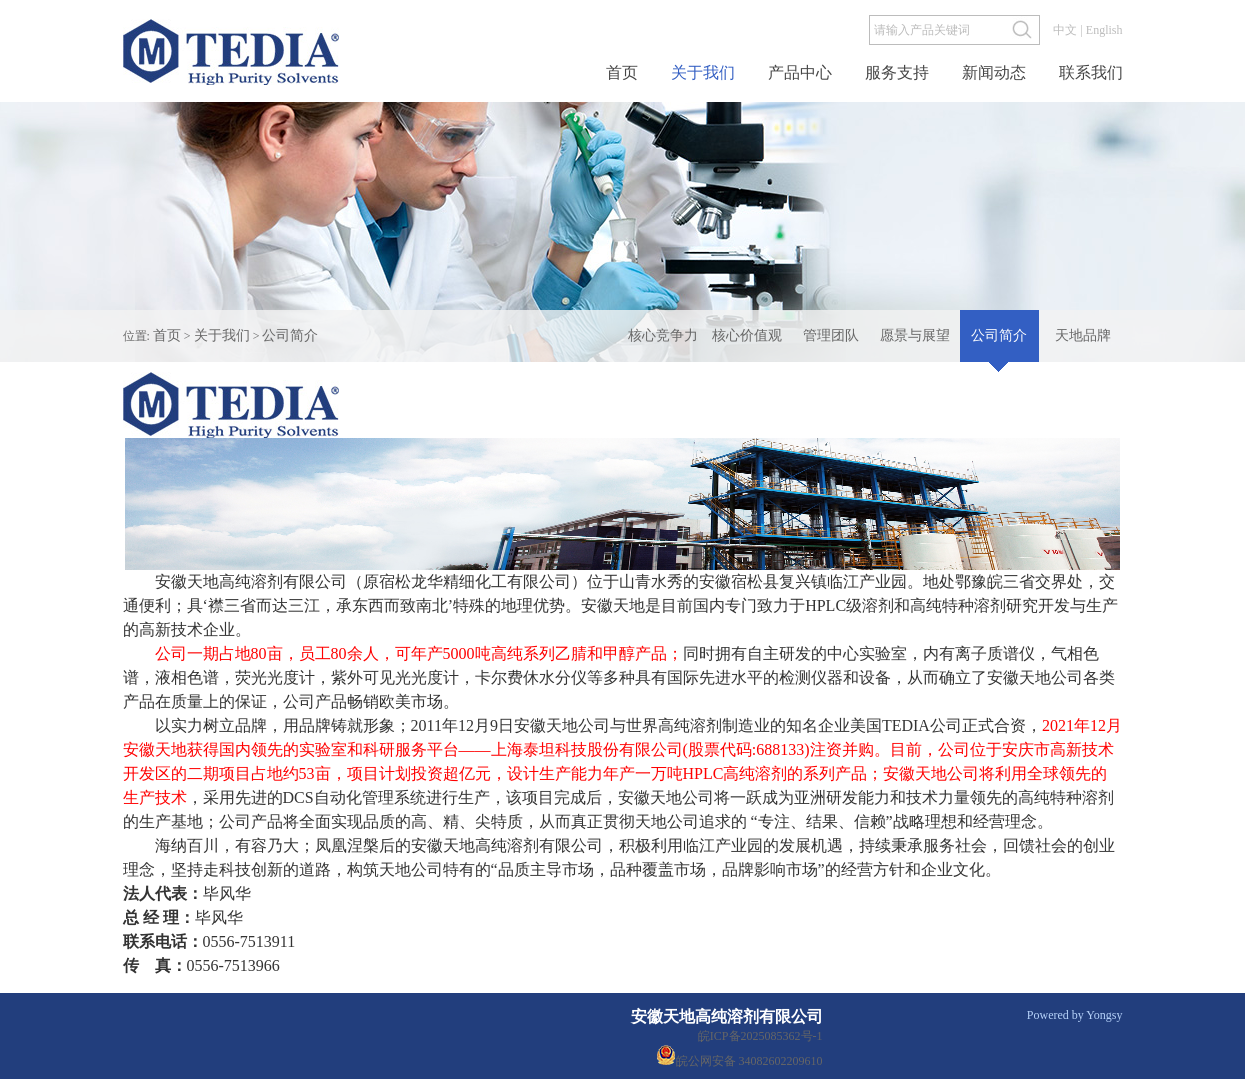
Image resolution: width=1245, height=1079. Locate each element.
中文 (1065, 30)
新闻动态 (994, 73)
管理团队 (831, 335)
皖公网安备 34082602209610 (736, 1055)
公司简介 (290, 335)
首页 (622, 73)
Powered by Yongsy (1075, 1015)
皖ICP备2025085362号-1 (760, 1036)
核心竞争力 (663, 335)
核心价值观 (747, 335)
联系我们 (1091, 73)
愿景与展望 (915, 335)
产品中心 (800, 73)
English (1104, 30)
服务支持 (897, 73)
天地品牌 (1083, 335)
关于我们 (703, 73)
